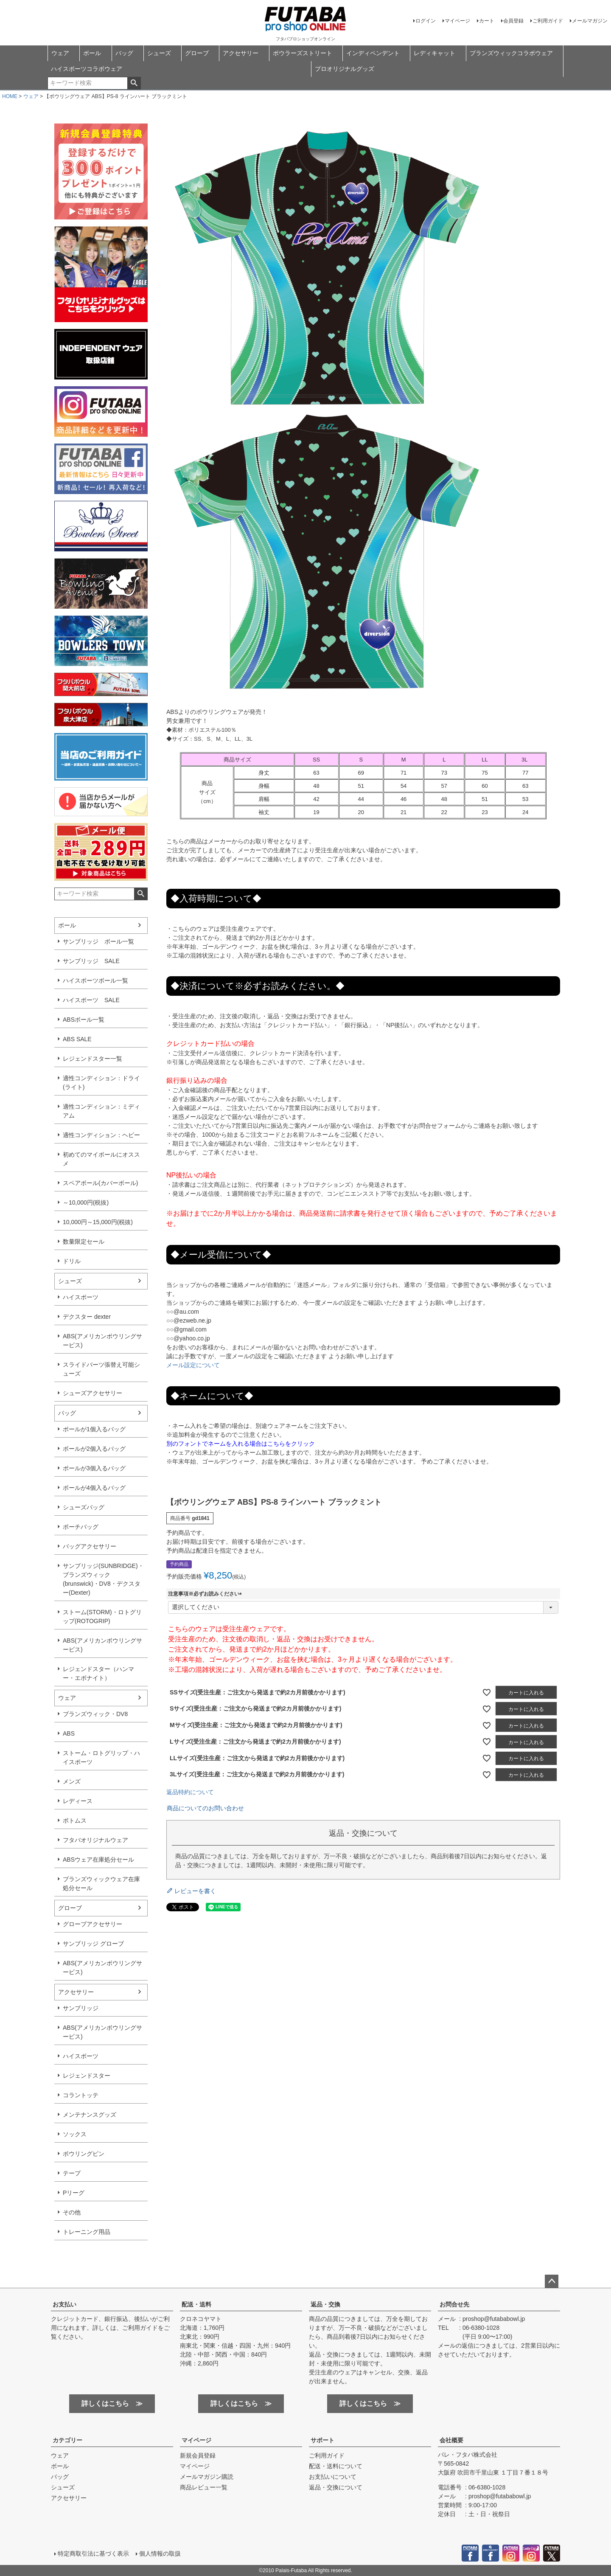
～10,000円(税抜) (86, 1202)
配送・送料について (335, 2466)
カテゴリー (67, 2440)
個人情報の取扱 (160, 2553)
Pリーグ (73, 2192)
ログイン (425, 21)
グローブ (197, 53)
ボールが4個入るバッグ (94, 1487)
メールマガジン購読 (206, 2476)
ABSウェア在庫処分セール (98, 1859)
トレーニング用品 (86, 2231)
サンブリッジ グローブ (93, 1943)
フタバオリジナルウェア (95, 1840)
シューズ (159, 53)
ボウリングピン (83, 2153)
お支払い (64, 2304)
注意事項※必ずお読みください (206, 1594)
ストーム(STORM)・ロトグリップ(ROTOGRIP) (102, 1616)
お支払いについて (332, 2476)
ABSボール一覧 (83, 1019)
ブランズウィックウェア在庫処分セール (101, 1883)
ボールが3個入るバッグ (94, 1468)
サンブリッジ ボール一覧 (98, 941)
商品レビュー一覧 (203, 2487)
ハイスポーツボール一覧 (95, 980)
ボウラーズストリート (302, 53)
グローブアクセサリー (92, 1924)
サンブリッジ (80, 2008)
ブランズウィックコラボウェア (511, 53)
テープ (72, 2173)
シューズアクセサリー (92, 1393)
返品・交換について (335, 2487)
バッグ (124, 53)
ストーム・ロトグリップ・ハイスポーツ (101, 1757)
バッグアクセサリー (89, 1546)
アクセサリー (240, 53)
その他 (72, 2212)
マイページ (457, 21)
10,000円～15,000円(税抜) (98, 1222)
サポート (322, 2440)
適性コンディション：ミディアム (101, 1111)
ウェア (60, 53)
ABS (69, 1733)
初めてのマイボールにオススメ (101, 1159)
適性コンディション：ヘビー (101, 1135)
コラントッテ (80, 2095)
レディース (77, 1801)
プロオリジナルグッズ (344, 68)
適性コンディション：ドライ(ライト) (101, 1082)
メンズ (72, 1781)
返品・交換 (325, 2304)
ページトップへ (551, 2281)
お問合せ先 (454, 2304)
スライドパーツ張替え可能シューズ (101, 1369)
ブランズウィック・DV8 (95, 1714)
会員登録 (513, 21)
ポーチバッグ (80, 1526)
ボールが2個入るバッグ (94, 1448)
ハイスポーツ (80, 1297)
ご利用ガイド (548, 21)
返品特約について (190, 1792)
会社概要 (451, 2440)
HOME (9, 96)
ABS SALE (77, 1039)
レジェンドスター (86, 2075)
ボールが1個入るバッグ (94, 1429)
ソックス (75, 2134)
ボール (92, 53)
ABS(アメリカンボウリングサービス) (102, 1340)
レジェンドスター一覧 (92, 1058)
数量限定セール (83, 1241)
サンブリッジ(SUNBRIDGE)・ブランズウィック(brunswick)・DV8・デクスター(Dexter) (103, 1579)
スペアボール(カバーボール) (100, 1183)
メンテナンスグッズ (89, 2114)
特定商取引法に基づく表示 (93, 2553)
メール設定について (193, 1365)
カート (486, 21)
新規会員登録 (198, 2455)
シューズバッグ (83, 1507)
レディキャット (434, 53)
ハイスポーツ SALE (91, 1000)
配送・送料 (196, 2304)
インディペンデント (373, 53)
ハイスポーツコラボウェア (86, 68)
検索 (133, 83)
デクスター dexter (87, 1316)
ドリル (72, 1261)
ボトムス (75, 1820)
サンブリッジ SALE (91, 961)
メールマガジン (590, 21)
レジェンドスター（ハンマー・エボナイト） (98, 1673)
